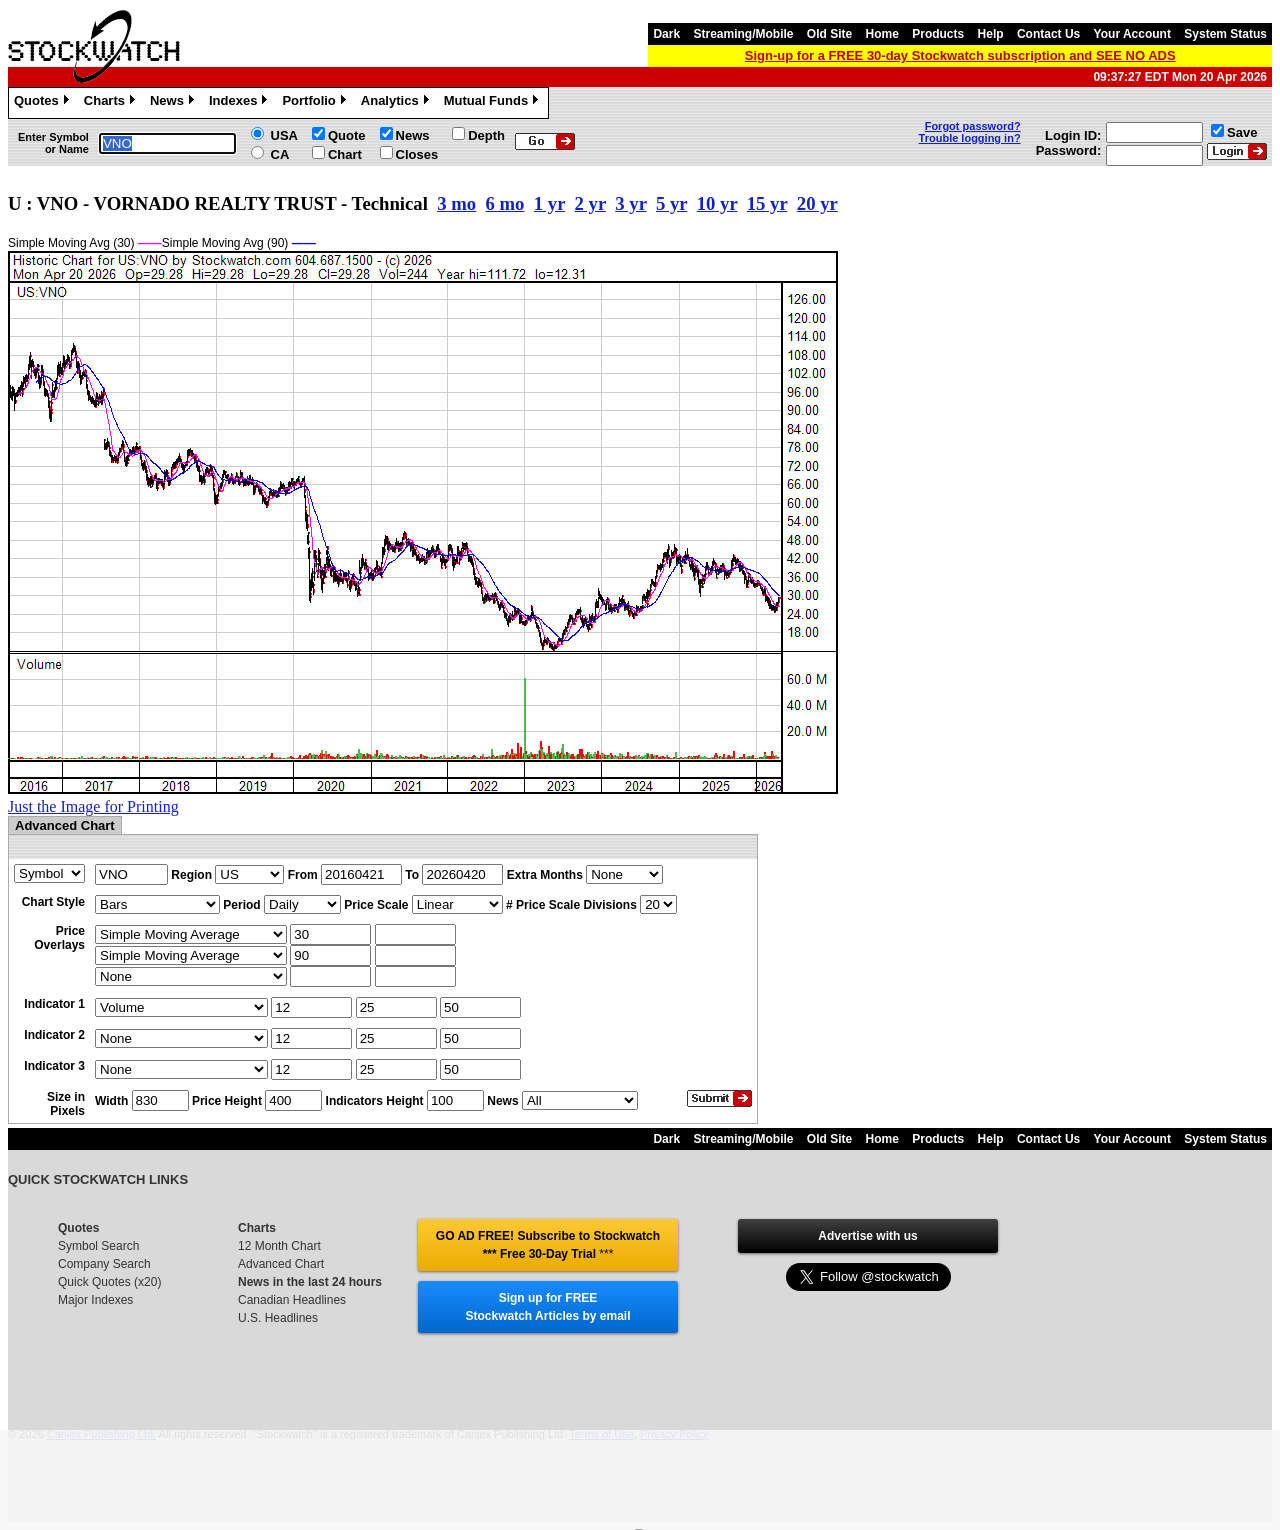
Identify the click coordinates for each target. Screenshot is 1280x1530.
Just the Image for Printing (93, 806)
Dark (666, 34)
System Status (1225, 34)
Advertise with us (867, 1236)
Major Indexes (95, 1300)
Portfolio (316, 103)
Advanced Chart (281, 1264)
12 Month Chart (279, 1246)
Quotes (44, 103)
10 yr (717, 203)
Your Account (1132, 34)
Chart (345, 154)
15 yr (767, 203)
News (174, 103)
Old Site (829, 34)
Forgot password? (973, 126)
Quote (347, 135)
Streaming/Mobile (743, 34)
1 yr (549, 203)
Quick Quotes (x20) (109, 1282)
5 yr (671, 203)
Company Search (104, 1264)
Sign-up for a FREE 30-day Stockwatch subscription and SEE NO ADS (960, 55)
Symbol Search (98, 1246)
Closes (417, 154)
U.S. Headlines (278, 1318)
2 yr (590, 203)
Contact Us (1048, 34)
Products (938, 34)
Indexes (240, 103)
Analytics (397, 103)
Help (991, 34)
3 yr (630, 203)
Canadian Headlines (292, 1300)
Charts (112, 103)
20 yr (817, 203)
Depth (486, 135)
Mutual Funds (494, 103)
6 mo (505, 203)
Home (882, 34)
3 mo (456, 203)
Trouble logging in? (970, 138)
